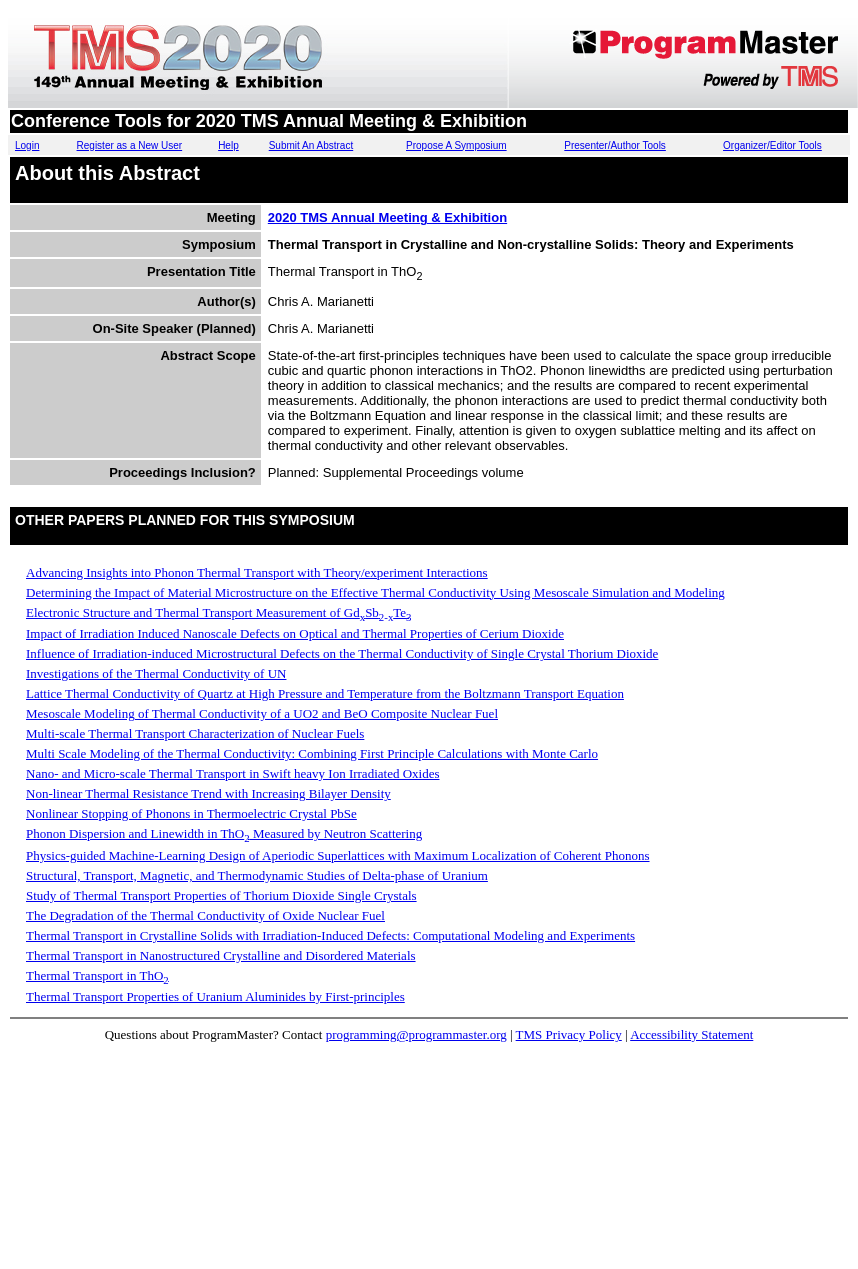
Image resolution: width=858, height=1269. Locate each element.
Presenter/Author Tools (615, 145)
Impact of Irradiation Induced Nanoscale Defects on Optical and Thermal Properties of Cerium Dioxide (295, 633)
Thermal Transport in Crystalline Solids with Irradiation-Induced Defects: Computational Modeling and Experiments (330, 935)
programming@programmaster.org (416, 1034)
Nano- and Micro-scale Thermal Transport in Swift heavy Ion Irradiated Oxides (233, 773)
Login (27, 145)
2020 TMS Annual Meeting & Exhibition (387, 217)
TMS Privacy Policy (569, 1034)
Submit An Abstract (311, 145)
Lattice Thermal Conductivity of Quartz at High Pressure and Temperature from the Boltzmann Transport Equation (325, 693)
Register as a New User (130, 145)
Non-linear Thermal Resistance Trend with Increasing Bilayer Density (208, 793)
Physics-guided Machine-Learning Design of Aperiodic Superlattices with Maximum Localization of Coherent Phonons (338, 855)
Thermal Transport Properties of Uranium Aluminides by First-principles (215, 996)
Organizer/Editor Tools (772, 145)
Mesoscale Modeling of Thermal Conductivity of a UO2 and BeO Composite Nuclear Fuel (262, 713)
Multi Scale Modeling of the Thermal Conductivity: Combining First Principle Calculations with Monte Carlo (312, 753)
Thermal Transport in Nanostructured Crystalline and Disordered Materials (221, 955)
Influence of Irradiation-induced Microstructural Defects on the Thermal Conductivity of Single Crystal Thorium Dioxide (342, 653)
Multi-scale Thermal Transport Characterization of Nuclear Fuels (195, 733)
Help (228, 145)
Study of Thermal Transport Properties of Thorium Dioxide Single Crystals (221, 895)
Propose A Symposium (456, 145)
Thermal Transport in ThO (97, 975)
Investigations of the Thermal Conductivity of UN (156, 673)
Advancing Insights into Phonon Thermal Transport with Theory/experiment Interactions (257, 572)
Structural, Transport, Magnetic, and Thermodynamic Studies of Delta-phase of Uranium (257, 875)
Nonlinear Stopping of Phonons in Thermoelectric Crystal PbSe (191, 813)
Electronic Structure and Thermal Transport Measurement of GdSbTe (219, 612)
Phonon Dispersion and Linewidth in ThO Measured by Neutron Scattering (224, 833)
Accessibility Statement (691, 1034)
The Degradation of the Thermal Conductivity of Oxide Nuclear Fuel (205, 915)
